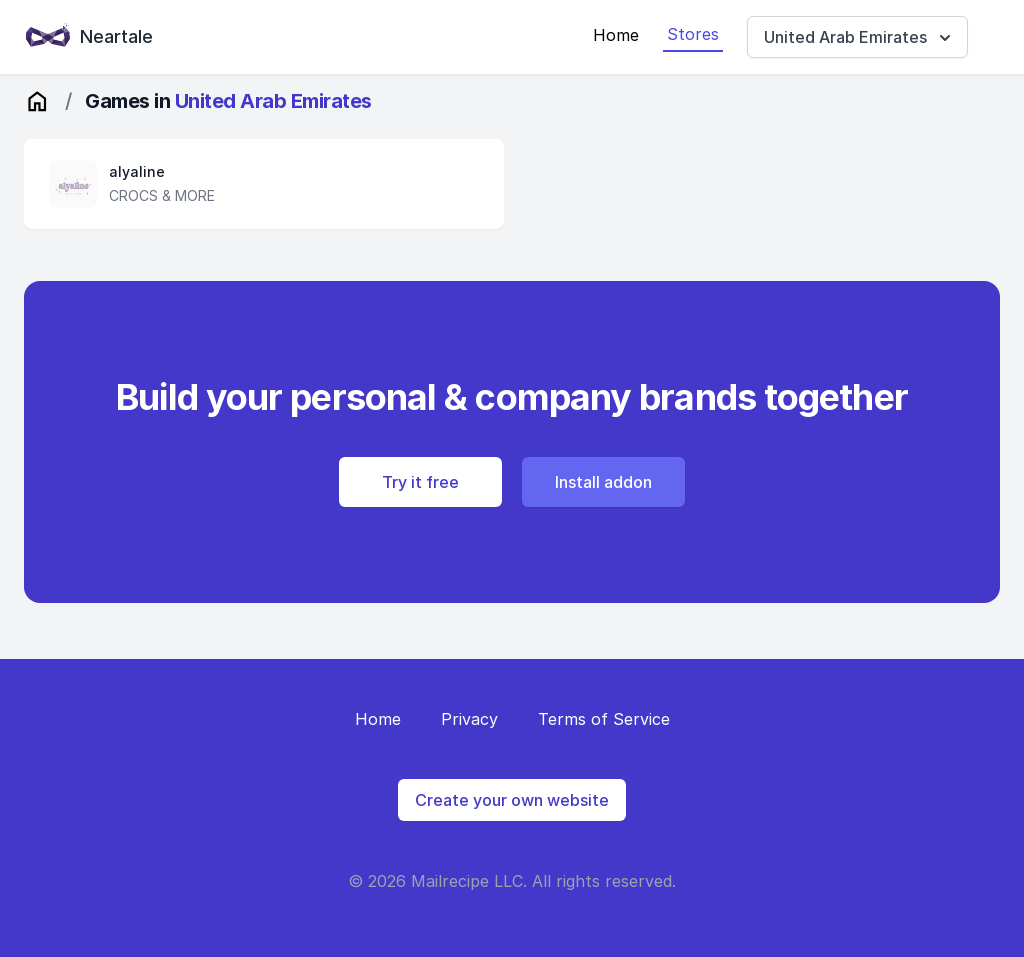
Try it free (420, 482)
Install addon (603, 482)
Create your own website (512, 800)
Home (616, 35)
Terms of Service (604, 719)
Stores (693, 34)
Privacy (469, 719)
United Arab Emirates (859, 37)
